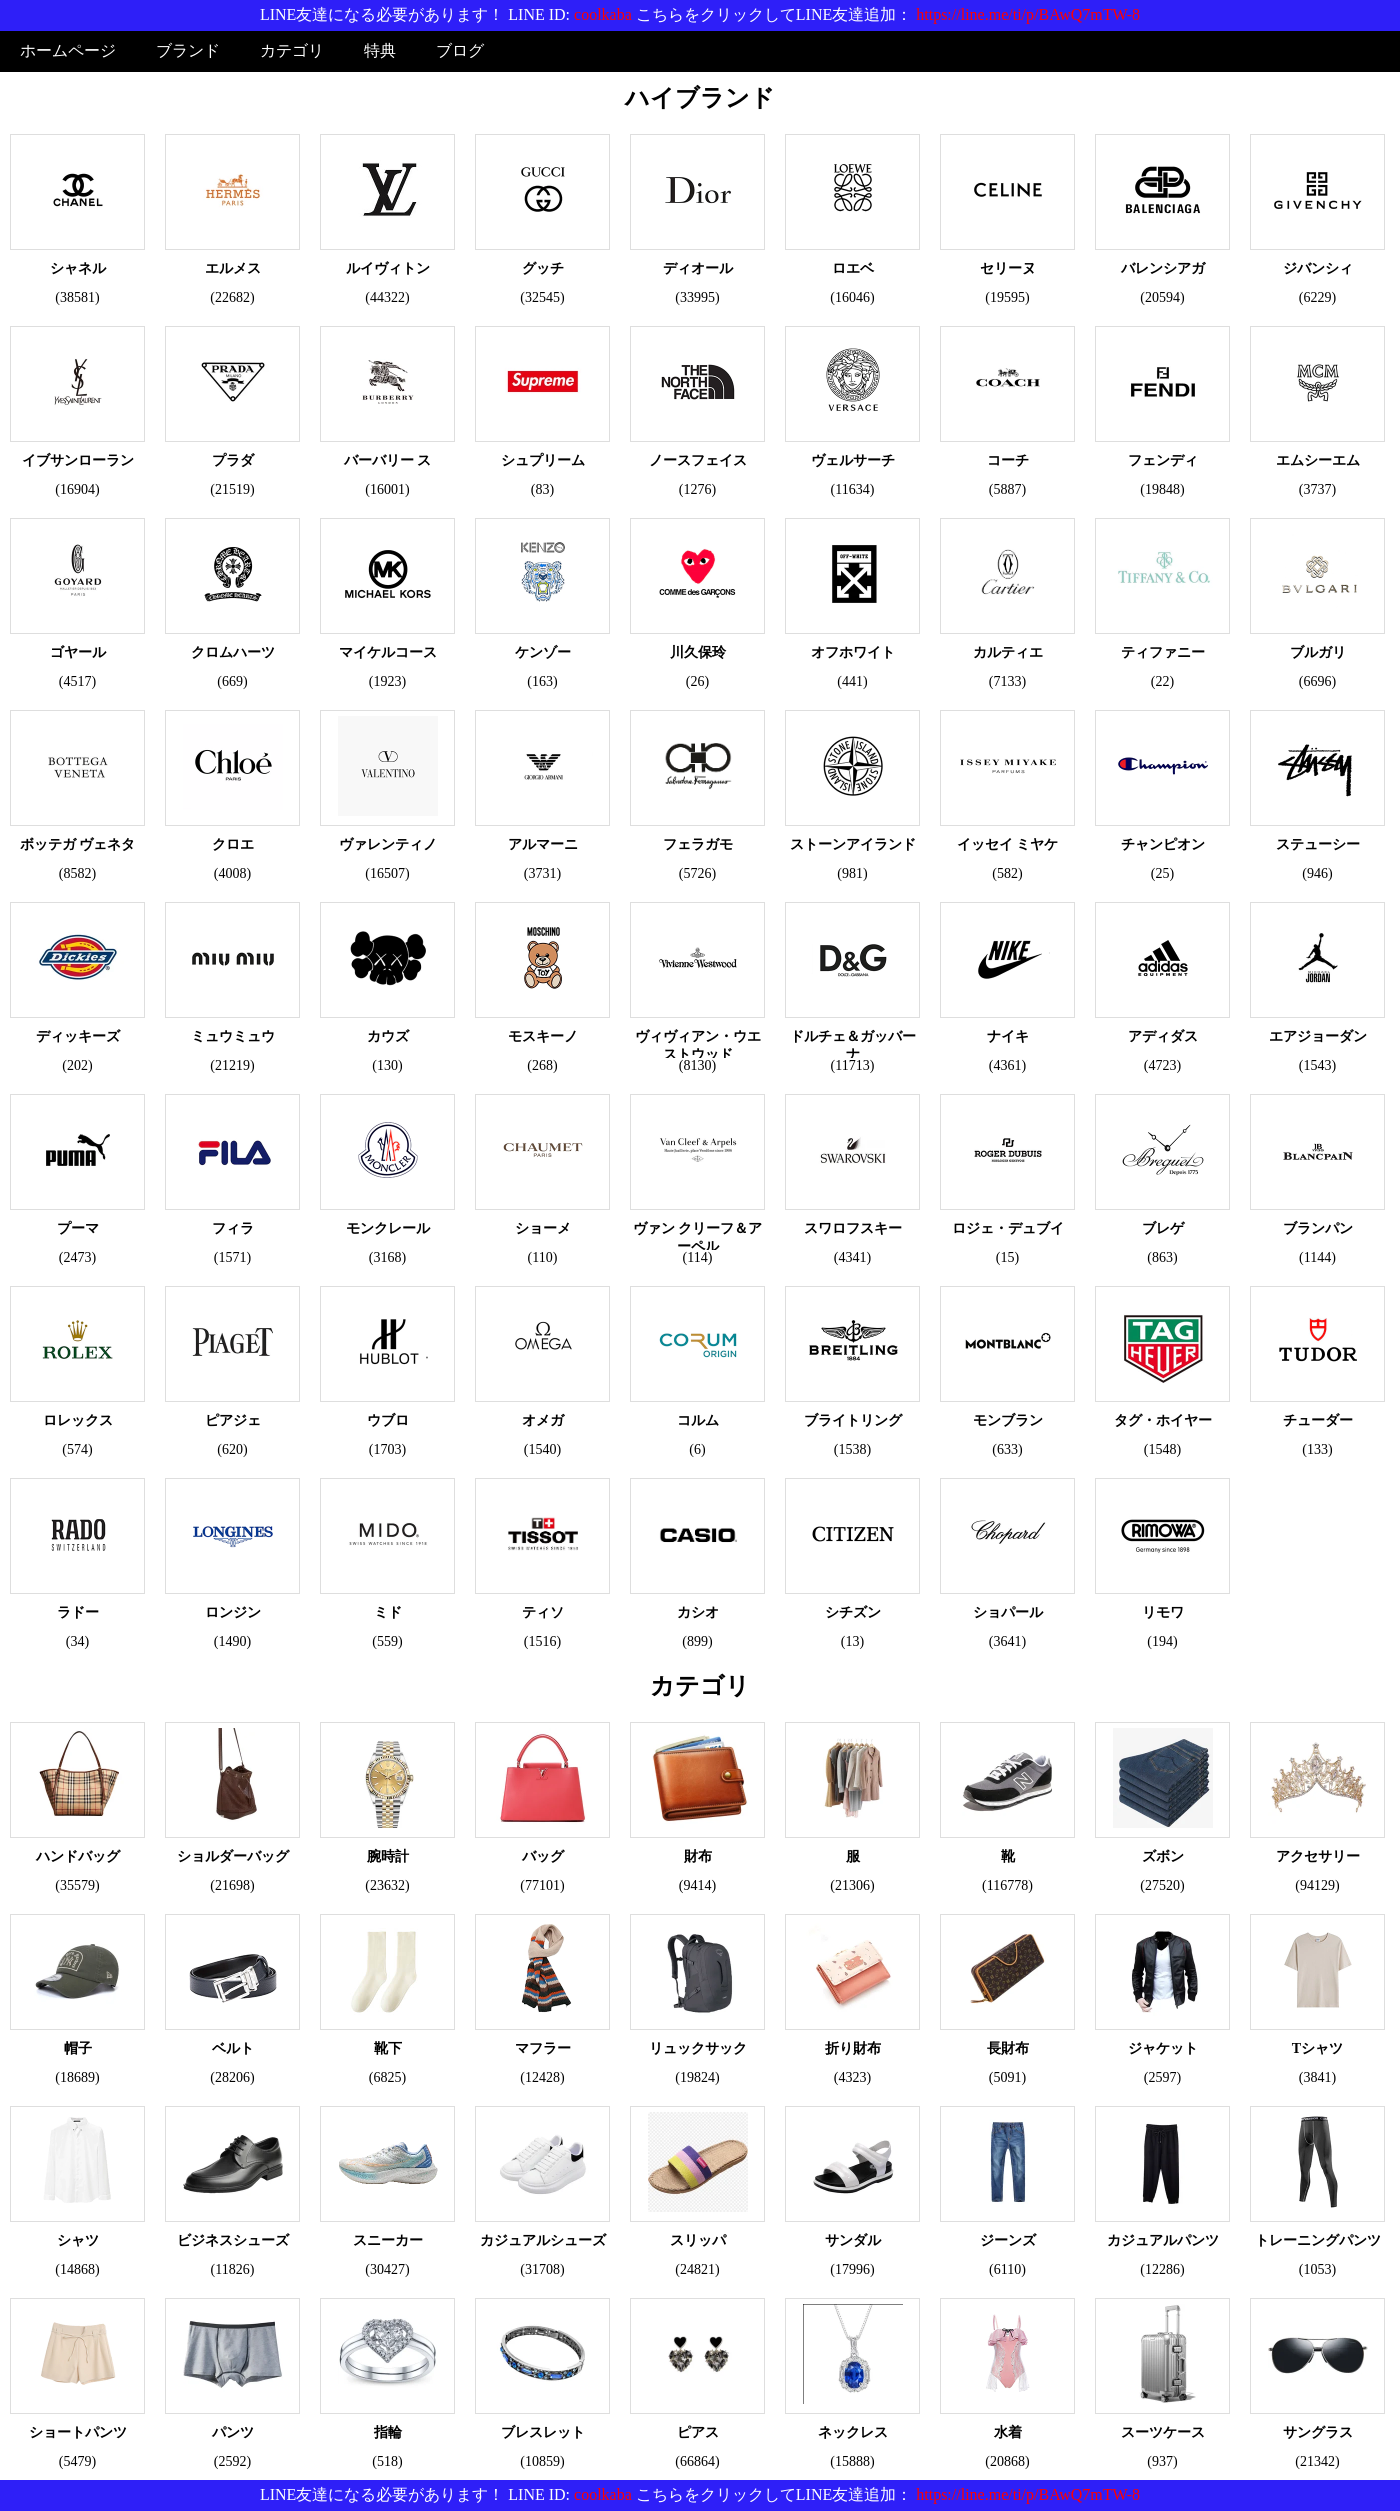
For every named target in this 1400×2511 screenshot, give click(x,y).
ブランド (188, 50)
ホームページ (68, 50)
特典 (380, 50)
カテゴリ (292, 50)
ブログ (460, 50)
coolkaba (603, 14)
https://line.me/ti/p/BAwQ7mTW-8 (1028, 14)
